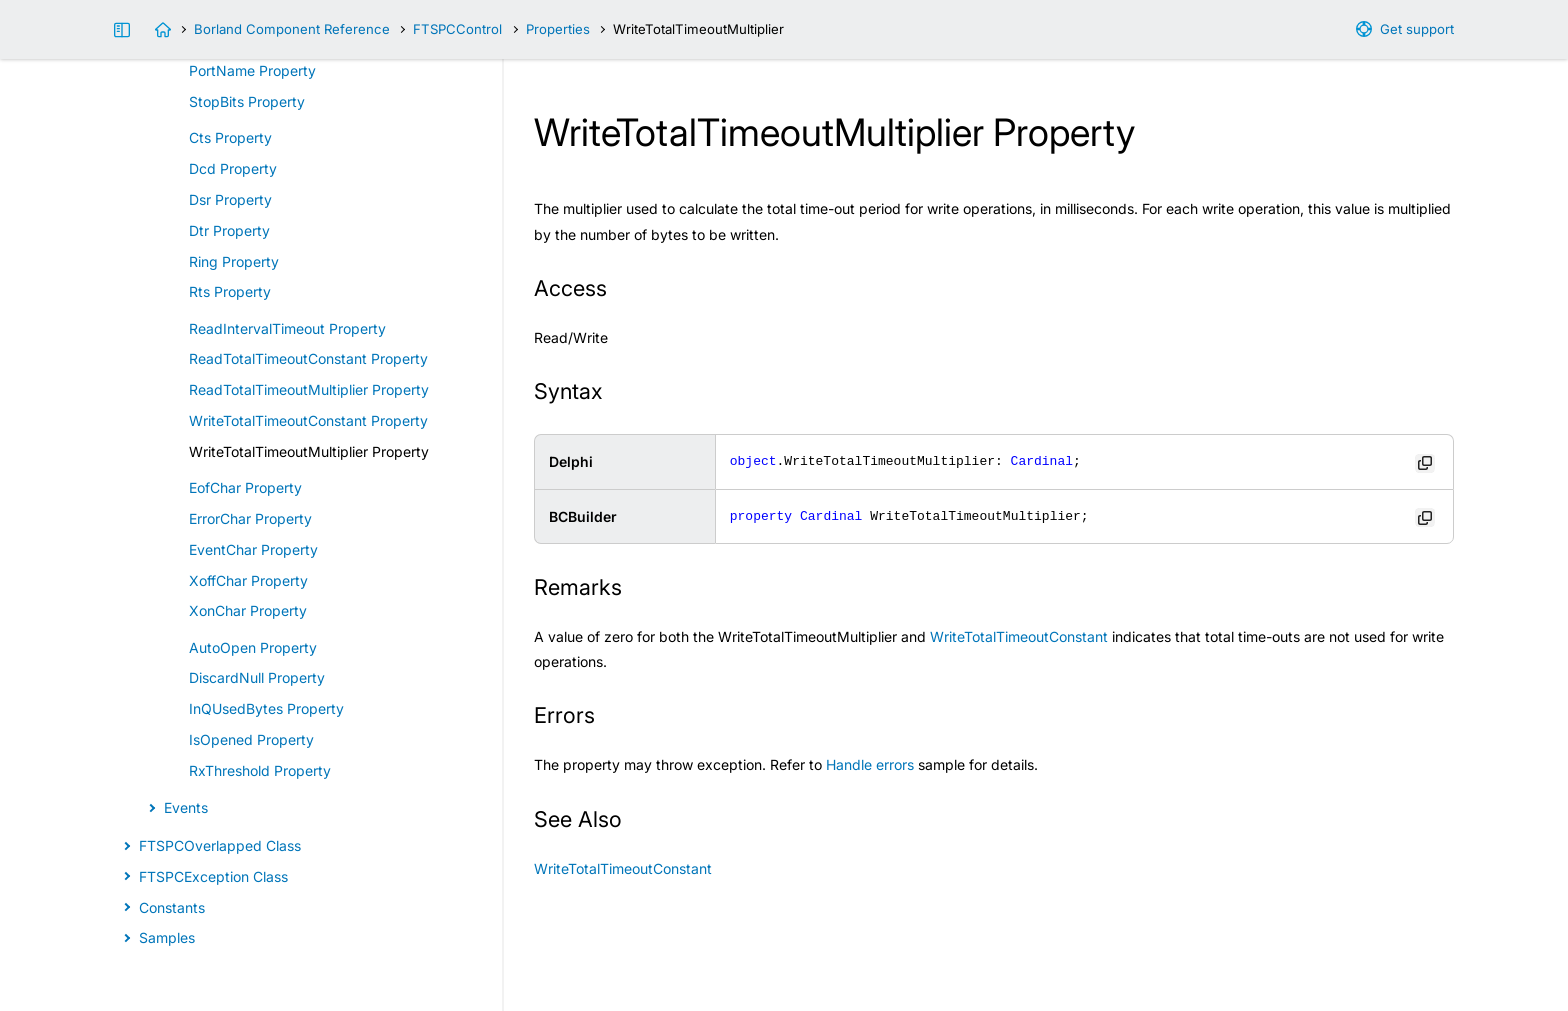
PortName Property (252, 70)
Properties (558, 29)
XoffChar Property (248, 580)
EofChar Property (245, 487)
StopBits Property (247, 101)
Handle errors (870, 764)
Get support (1417, 29)
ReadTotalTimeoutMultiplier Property (309, 389)
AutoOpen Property (253, 647)
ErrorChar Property (250, 518)
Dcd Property (233, 168)
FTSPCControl (457, 29)
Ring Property (234, 261)
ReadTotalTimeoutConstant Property (308, 358)
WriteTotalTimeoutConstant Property (308, 420)
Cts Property (230, 137)
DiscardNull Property (257, 677)
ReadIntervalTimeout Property (287, 328)
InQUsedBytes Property (266, 708)
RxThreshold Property (260, 770)
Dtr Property (229, 230)
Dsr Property (230, 199)
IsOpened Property (251, 739)
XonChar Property (248, 610)
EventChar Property (253, 549)
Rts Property (230, 291)
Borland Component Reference (292, 29)
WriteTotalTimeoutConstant (1019, 636)
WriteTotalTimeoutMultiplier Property (309, 451)
